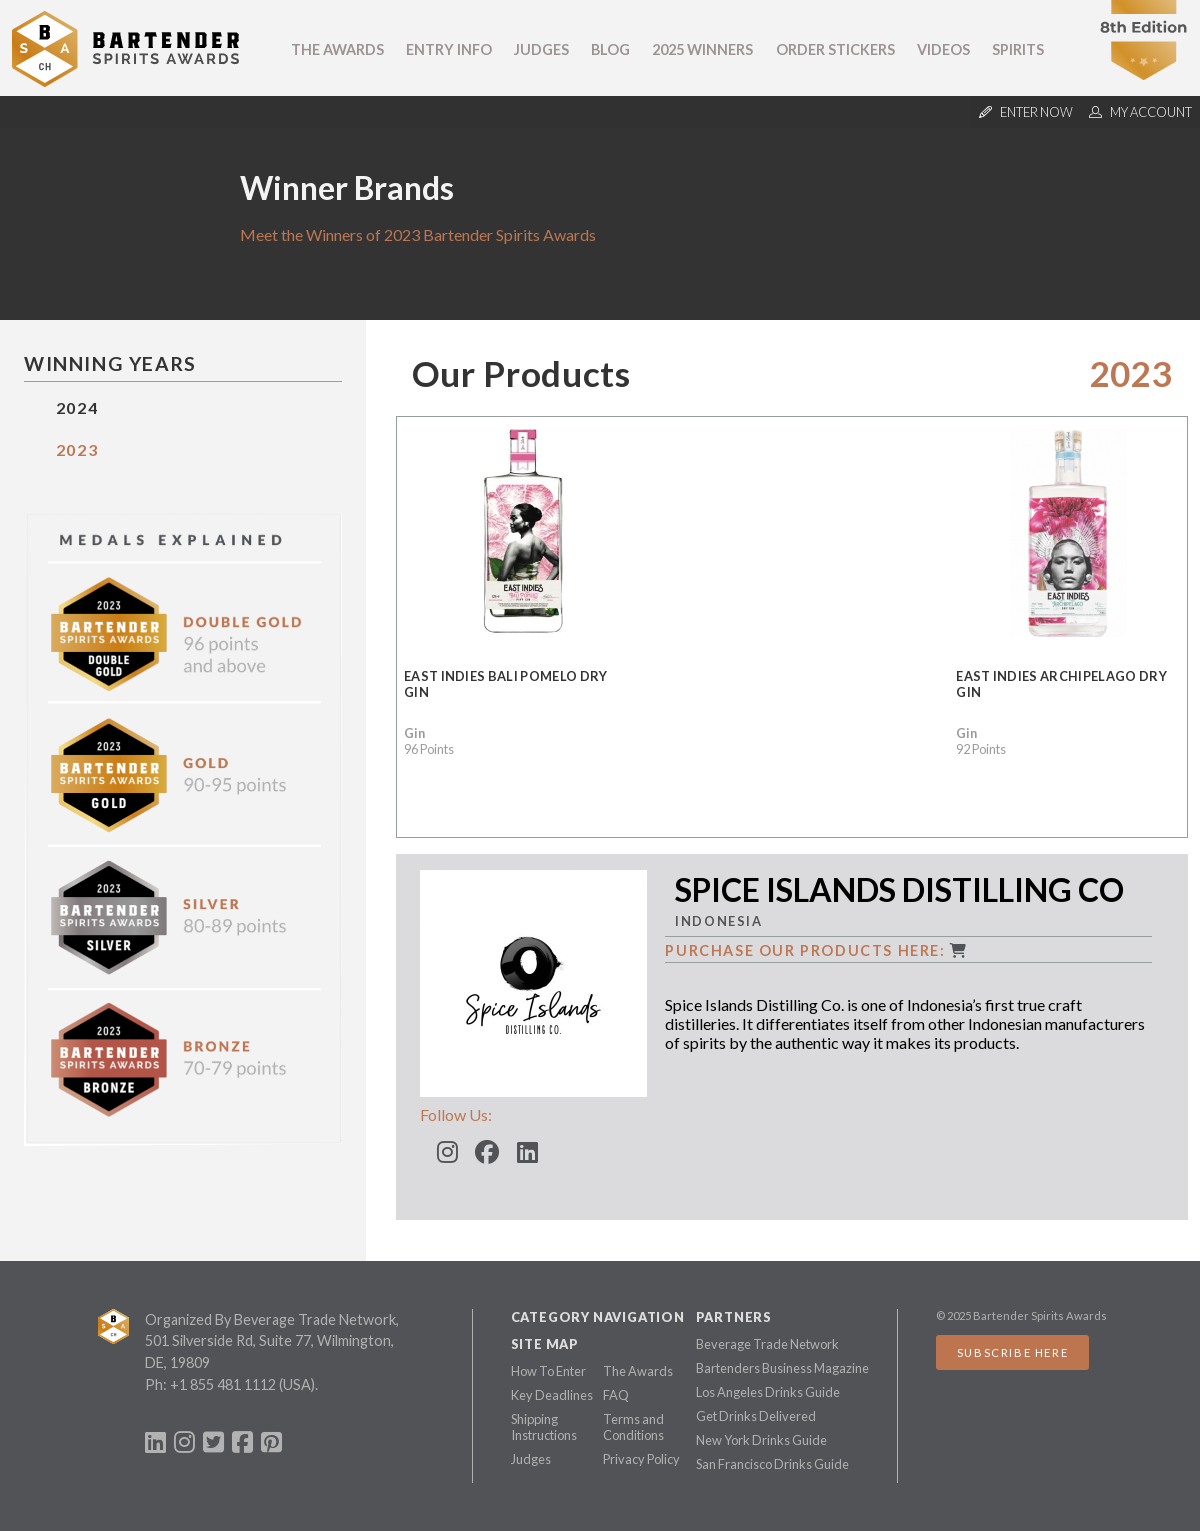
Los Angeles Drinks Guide (768, 1392)
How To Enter (548, 1371)
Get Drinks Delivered (756, 1416)
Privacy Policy (641, 1459)
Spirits (1018, 49)
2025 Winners (702, 49)
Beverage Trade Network (767, 1344)
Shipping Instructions (544, 1427)
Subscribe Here (1012, 1352)
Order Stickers (835, 49)
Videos (943, 49)
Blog (610, 49)
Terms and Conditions (633, 1427)
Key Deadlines (552, 1395)
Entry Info (449, 49)
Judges (541, 49)
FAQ (616, 1395)
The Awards (337, 49)
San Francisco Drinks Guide (772, 1464)
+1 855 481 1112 (223, 1384)
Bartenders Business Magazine (782, 1368)
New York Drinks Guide (761, 1440)
